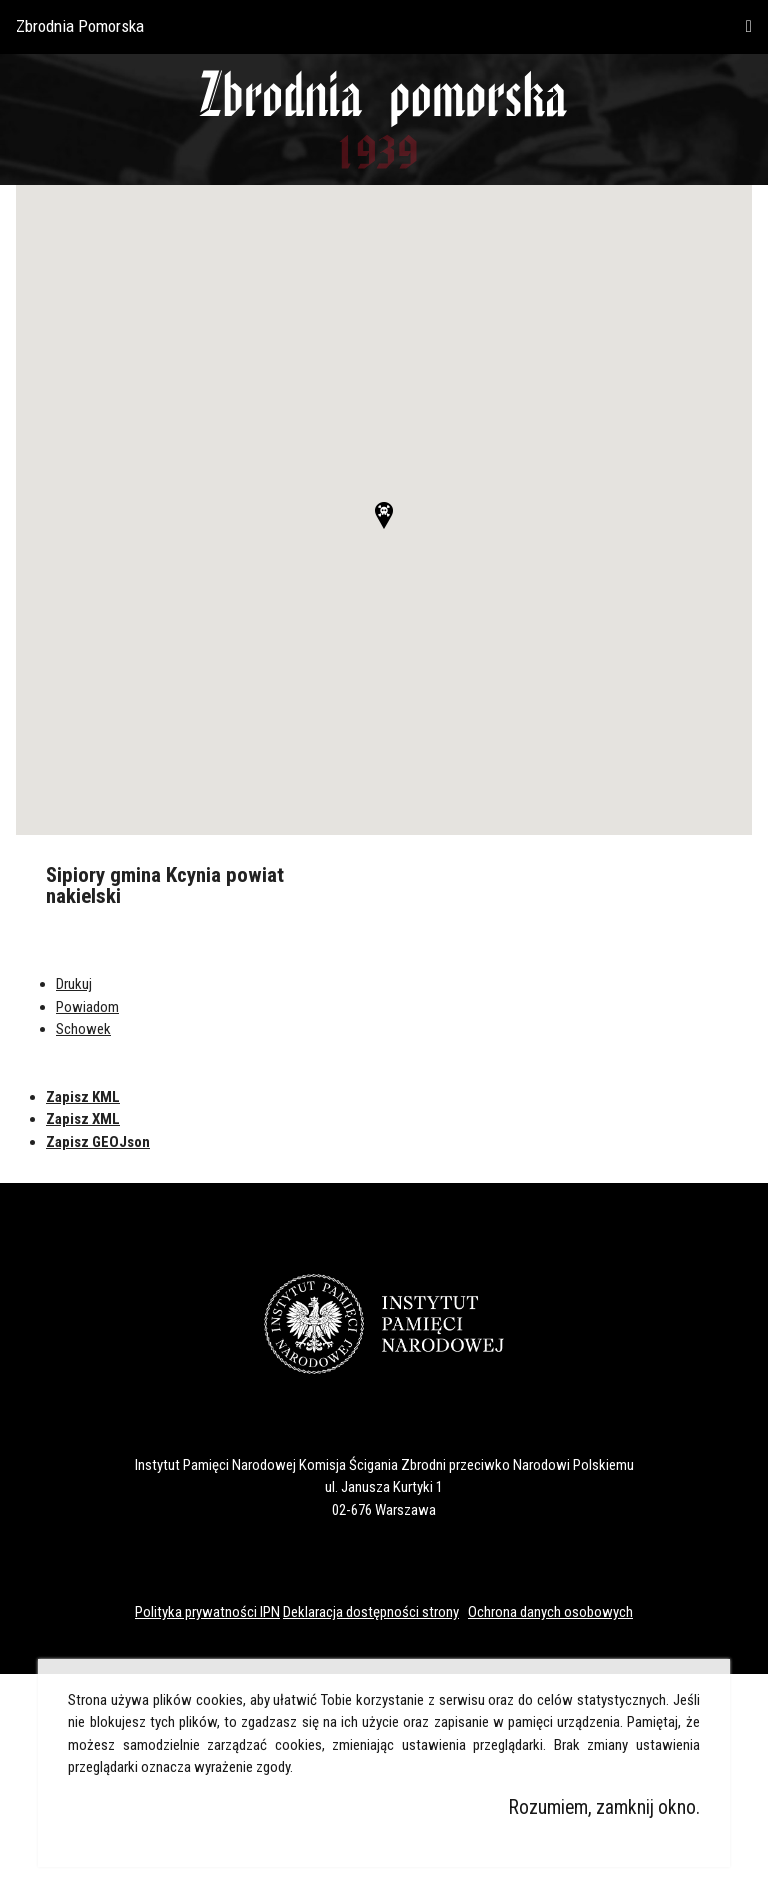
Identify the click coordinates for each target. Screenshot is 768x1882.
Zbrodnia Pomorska (80, 26)
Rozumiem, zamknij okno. (604, 1807)
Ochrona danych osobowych (550, 1612)
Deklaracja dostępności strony (371, 1612)
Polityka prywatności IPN (207, 1612)
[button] (384, 515)
